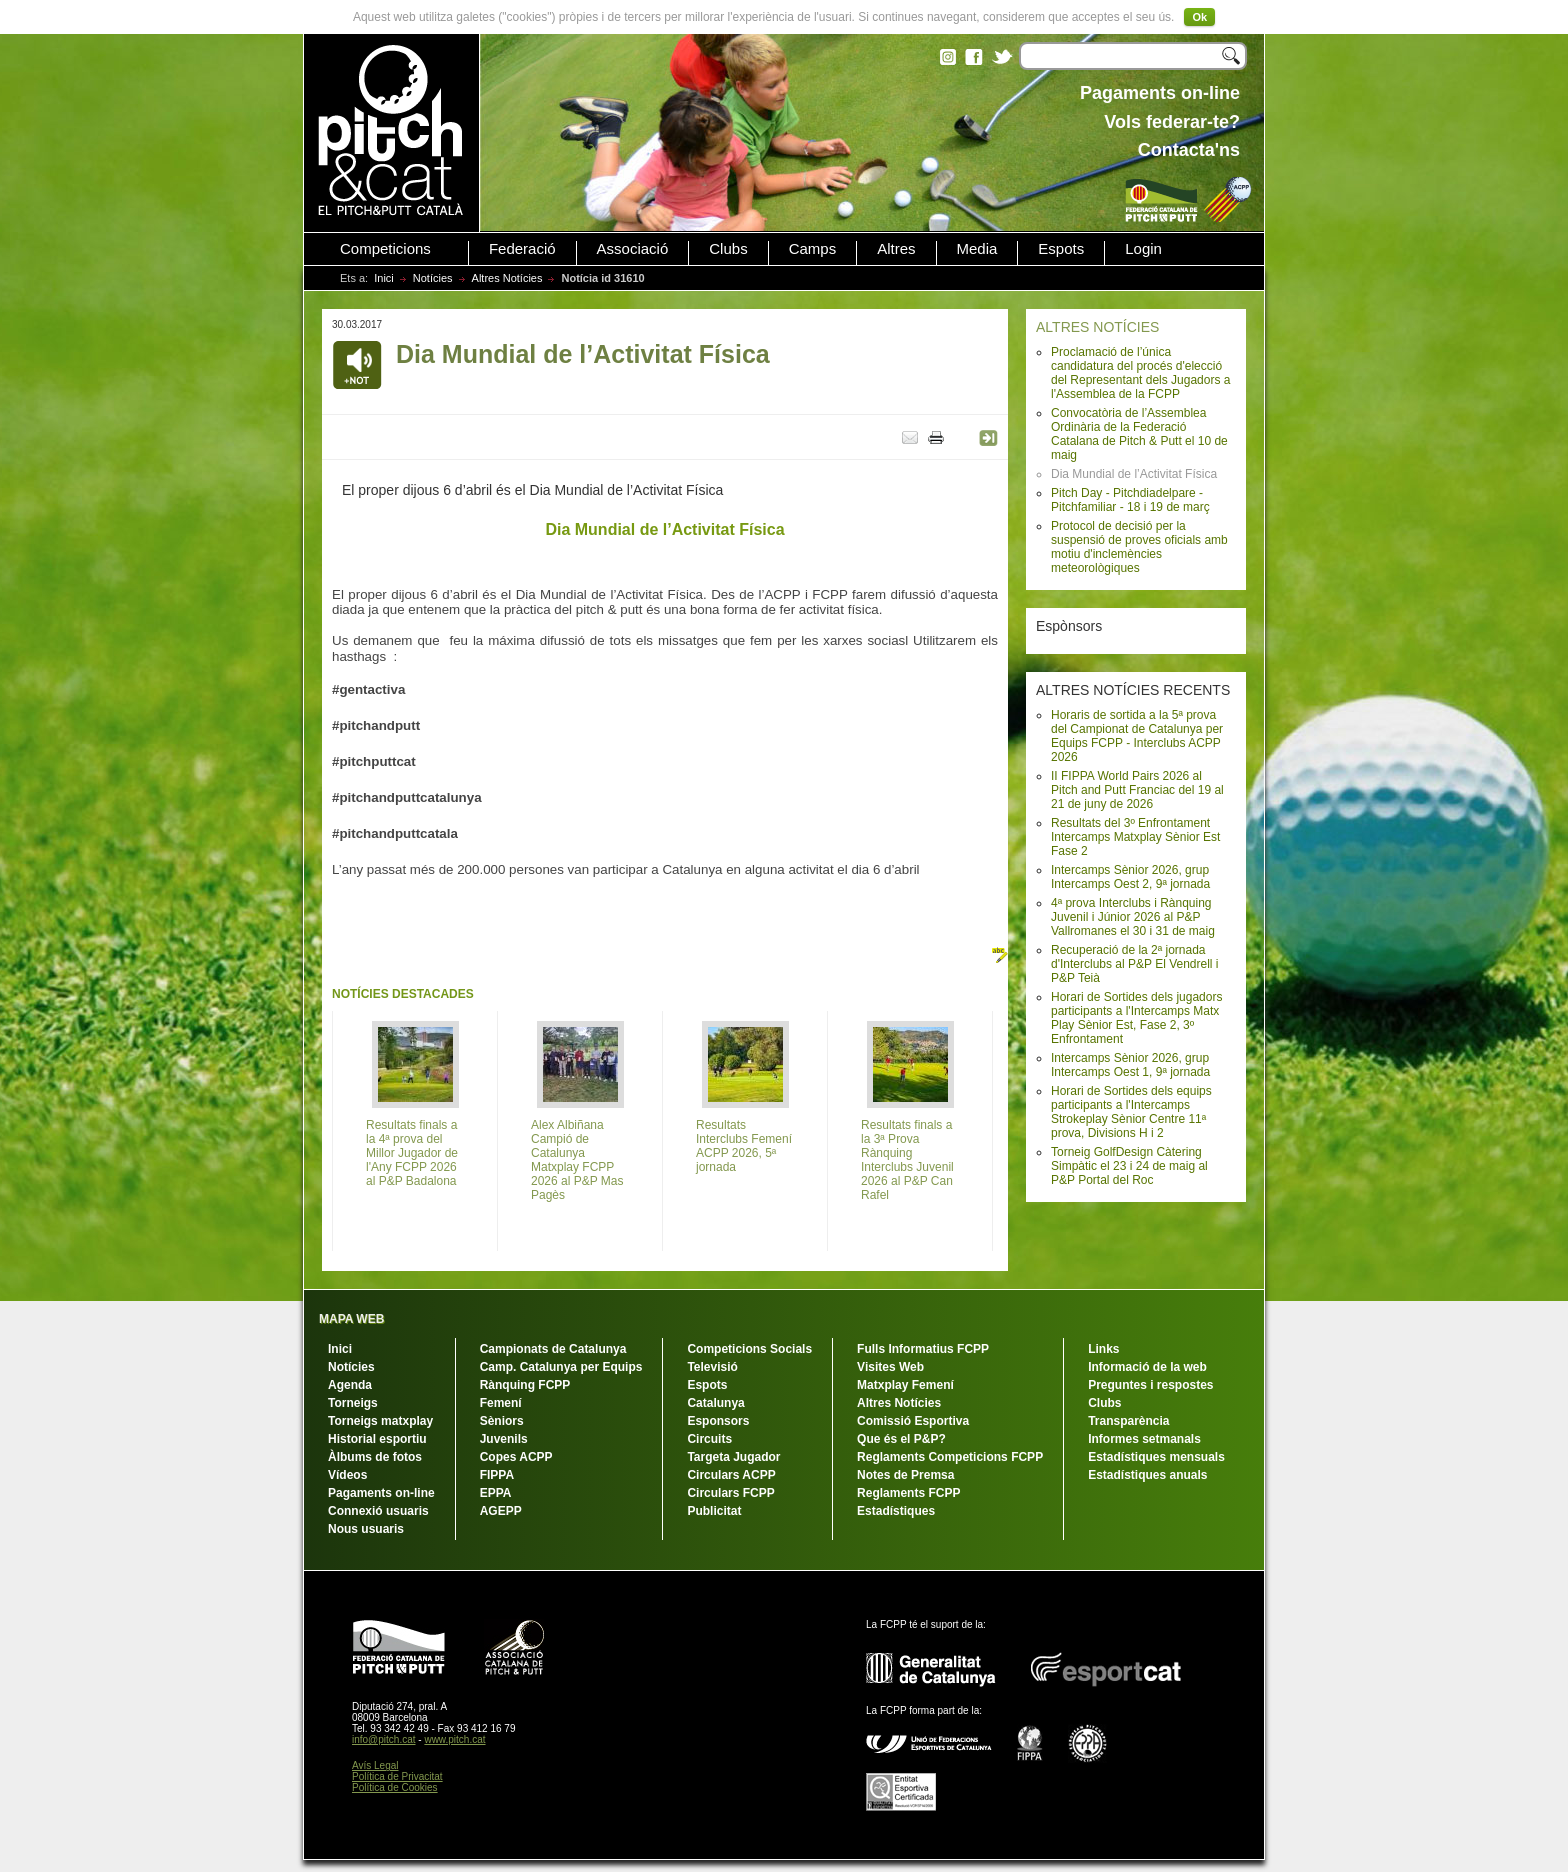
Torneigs (353, 1403)
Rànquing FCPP (525, 1385)
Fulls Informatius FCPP (923, 1349)
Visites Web (890, 1367)
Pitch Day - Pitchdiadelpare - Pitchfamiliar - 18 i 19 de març (1130, 500)
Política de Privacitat (397, 1776)
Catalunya (715, 1403)
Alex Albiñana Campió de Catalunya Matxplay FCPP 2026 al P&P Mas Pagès (577, 1160)
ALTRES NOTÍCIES (1097, 327)
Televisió (712, 1367)
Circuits (709, 1439)
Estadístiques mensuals (1156, 1457)
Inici (384, 278)
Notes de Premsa (905, 1475)
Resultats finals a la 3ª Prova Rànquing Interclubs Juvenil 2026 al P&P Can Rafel (907, 1160)
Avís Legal (375, 1765)
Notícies (433, 278)
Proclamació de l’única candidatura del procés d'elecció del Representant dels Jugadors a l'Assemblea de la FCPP (1140, 373)
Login (1143, 249)
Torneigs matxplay (380, 1421)
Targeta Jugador (733, 1457)
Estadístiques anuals (1147, 1475)
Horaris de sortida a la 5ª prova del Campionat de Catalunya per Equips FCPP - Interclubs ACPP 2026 (1137, 736)
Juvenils (504, 1439)
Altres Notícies (507, 278)
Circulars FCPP (730, 1493)
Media (977, 249)
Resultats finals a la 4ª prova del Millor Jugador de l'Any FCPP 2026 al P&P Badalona (412, 1153)
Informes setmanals (1144, 1439)
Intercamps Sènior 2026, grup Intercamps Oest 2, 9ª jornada (1130, 877)
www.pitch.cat (454, 1739)
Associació (633, 249)
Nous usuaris (366, 1529)
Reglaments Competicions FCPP (950, 1457)
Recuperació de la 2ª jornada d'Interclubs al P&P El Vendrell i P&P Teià (1135, 964)
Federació (522, 249)
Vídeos (347, 1475)
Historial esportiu (377, 1439)
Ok (1199, 17)
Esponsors (718, 1421)
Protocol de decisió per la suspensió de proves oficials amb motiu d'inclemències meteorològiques (1139, 547)
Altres (896, 249)
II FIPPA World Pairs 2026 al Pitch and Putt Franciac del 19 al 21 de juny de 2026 (1137, 790)
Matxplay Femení (905, 1385)
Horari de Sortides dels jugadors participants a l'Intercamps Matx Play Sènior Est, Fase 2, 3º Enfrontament (1136, 1018)
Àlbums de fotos (375, 1457)
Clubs (728, 249)
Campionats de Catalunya (553, 1349)
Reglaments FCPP (908, 1493)
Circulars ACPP (731, 1475)
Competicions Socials (749, 1349)
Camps (813, 249)
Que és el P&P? (901, 1439)
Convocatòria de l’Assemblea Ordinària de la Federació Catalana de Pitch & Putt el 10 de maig (1139, 434)
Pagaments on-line (381, 1493)
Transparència (1128, 1421)
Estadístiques (896, 1511)
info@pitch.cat (384, 1739)
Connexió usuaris (378, 1511)
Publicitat (714, 1511)
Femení (501, 1403)
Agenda (350, 1385)
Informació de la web (1147, 1367)
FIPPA (497, 1475)
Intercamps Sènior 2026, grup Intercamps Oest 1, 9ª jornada (1130, 1065)
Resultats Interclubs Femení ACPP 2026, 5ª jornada (744, 1146)
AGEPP (501, 1511)
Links (1103, 1349)
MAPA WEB (351, 1319)
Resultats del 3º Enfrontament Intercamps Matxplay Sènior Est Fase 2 (1135, 837)
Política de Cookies (395, 1787)
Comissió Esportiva (913, 1421)
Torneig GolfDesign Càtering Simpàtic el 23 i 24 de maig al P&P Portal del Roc (1129, 1166)
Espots (1061, 249)
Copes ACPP (516, 1457)
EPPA (496, 1493)
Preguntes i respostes (1150, 1385)
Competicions (385, 249)
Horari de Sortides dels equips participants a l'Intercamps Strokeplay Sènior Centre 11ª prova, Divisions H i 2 (1131, 1112)
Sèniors (502, 1421)
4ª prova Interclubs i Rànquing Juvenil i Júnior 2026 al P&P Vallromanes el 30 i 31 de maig (1133, 917)
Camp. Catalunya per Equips (561, 1367)
